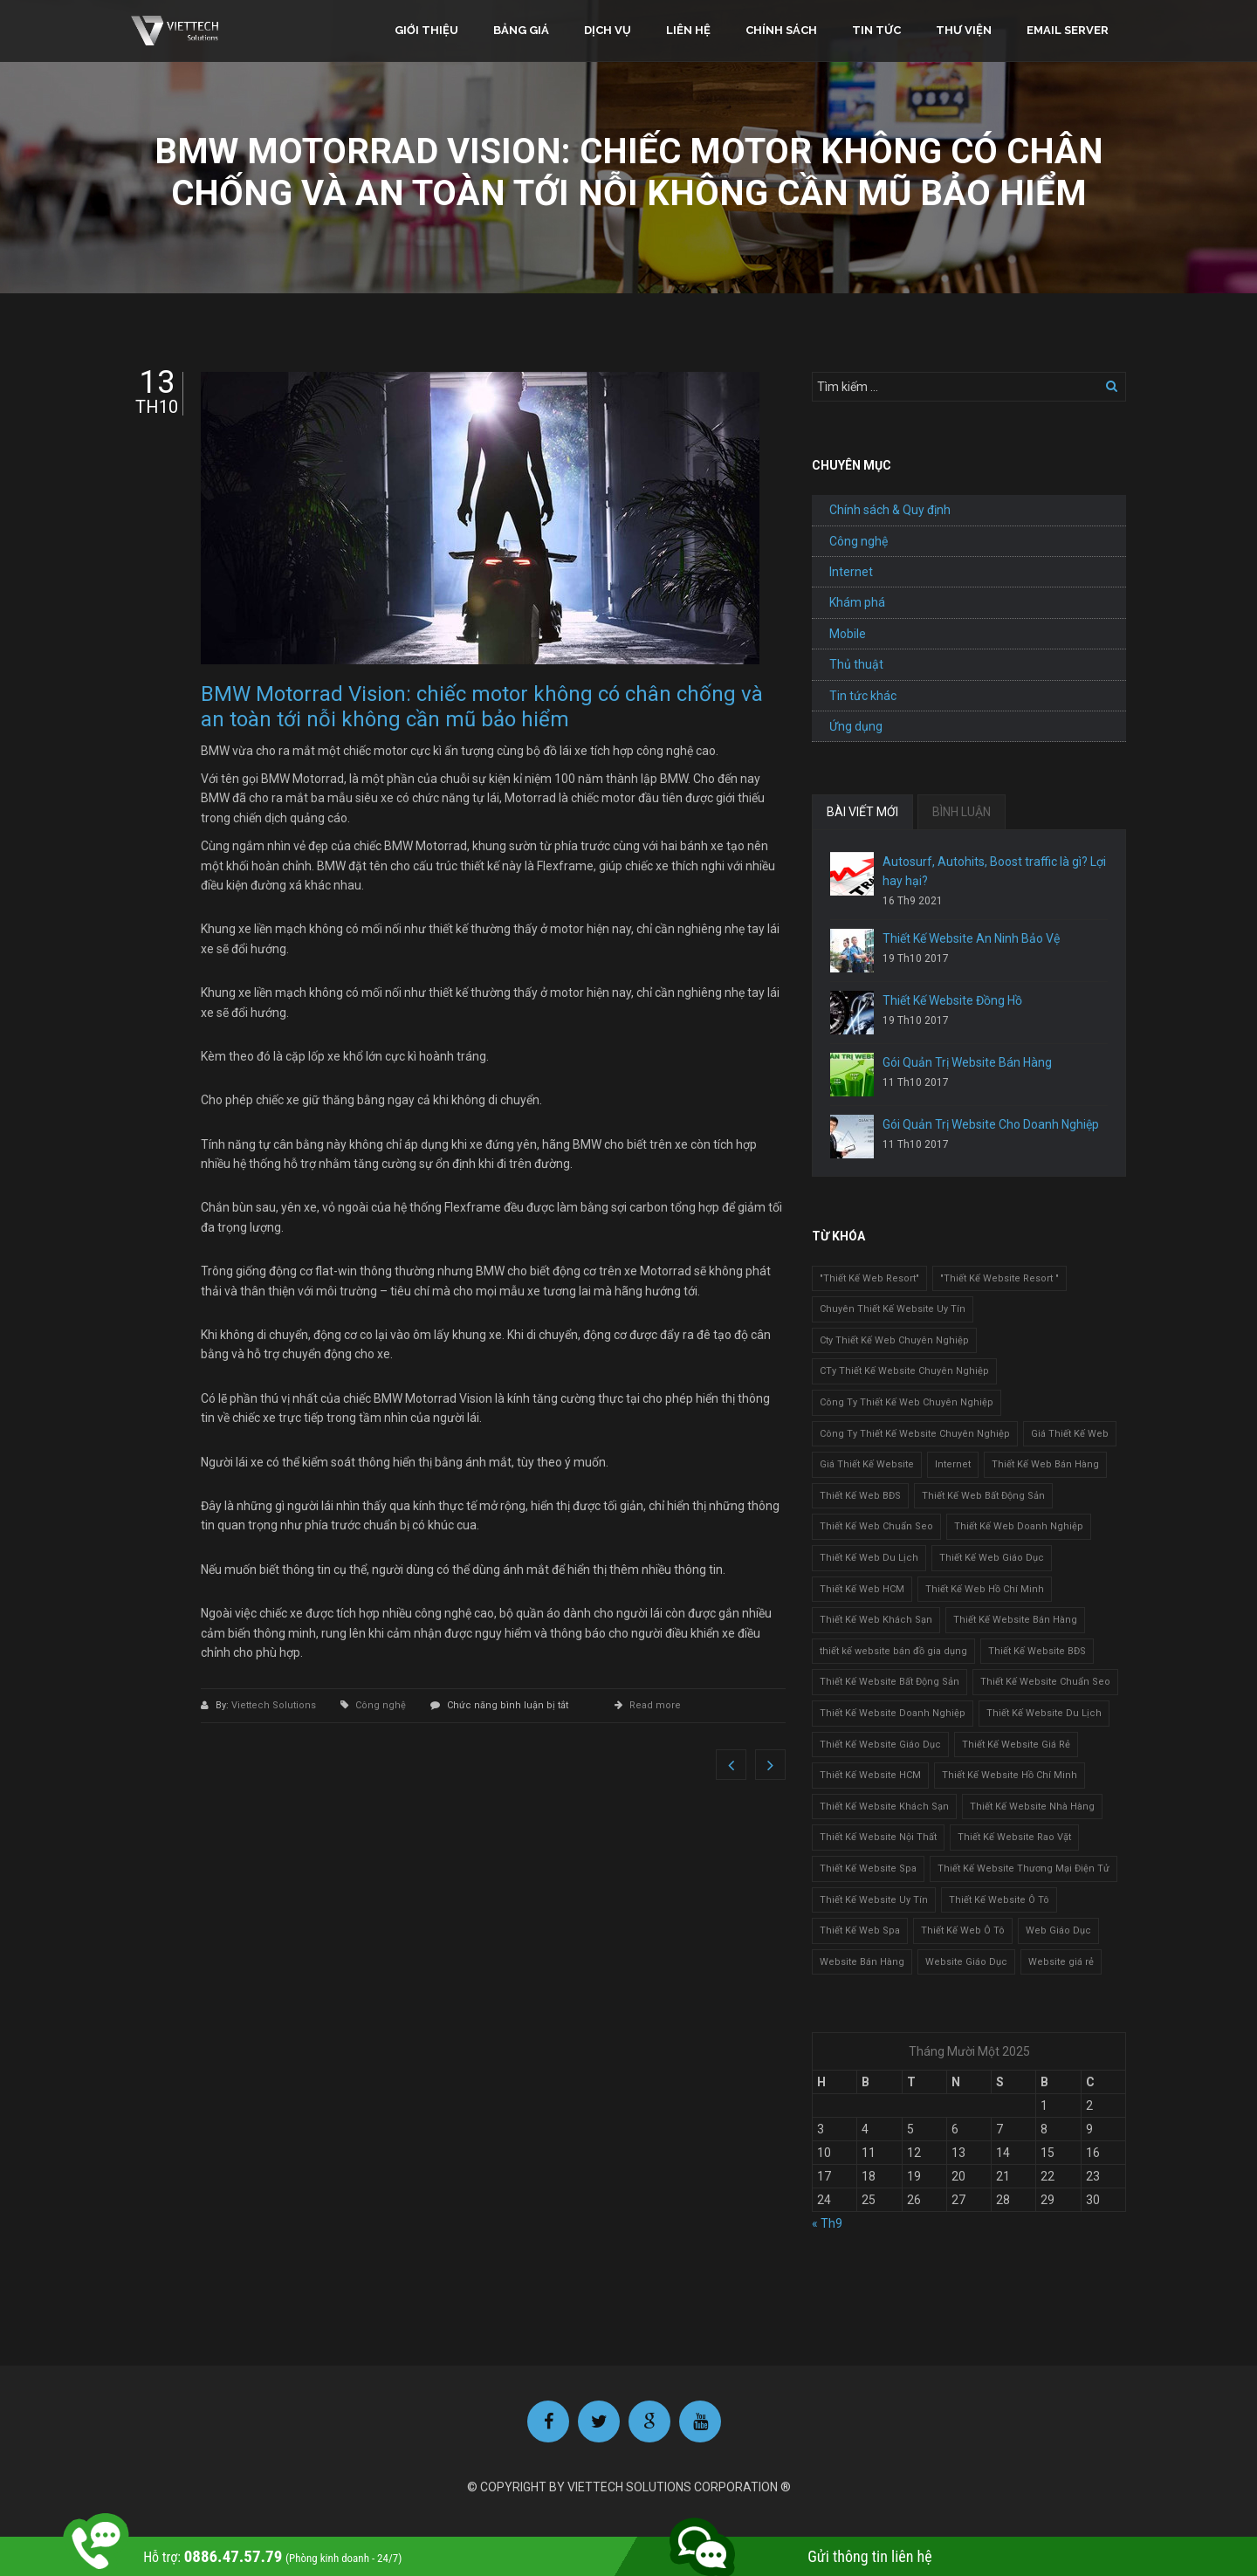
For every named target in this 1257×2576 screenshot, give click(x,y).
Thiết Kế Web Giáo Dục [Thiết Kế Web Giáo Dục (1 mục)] (991, 1557)
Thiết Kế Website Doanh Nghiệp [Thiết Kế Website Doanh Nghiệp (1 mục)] (892, 1713)
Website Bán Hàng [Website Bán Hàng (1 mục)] (862, 1962)
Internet (851, 572)
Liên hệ (688, 30)
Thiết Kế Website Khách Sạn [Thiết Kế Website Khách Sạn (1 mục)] (884, 1806)
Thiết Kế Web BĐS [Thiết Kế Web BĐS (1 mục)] (860, 1495)
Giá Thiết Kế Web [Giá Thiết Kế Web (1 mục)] (1070, 1433)
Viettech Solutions (275, 1705)
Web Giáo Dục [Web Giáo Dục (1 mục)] (1058, 1930)
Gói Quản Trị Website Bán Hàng (967, 1062)
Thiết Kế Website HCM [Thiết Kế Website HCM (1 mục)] (870, 1775)
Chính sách (781, 30)
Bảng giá (521, 30)
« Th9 (827, 2223)
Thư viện (964, 30)
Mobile (847, 634)
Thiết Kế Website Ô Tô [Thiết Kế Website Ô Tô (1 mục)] (999, 1900)
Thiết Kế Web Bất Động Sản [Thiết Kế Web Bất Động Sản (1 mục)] (983, 1495)
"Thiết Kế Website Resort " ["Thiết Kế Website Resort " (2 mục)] (999, 1278)
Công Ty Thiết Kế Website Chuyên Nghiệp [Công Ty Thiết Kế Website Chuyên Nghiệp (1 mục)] (915, 1433)
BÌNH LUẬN (961, 812)
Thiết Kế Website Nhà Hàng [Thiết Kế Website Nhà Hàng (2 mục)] (1032, 1806)
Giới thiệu (426, 30)
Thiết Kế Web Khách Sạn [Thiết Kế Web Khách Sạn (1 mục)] (876, 1619)
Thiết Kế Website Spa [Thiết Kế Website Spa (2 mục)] (868, 1868)
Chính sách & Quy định (890, 510)
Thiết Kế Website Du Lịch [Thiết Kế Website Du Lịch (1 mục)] (1044, 1713)
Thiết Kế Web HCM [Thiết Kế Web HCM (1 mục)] (862, 1589)
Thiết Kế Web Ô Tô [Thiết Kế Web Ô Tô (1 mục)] (963, 1930)
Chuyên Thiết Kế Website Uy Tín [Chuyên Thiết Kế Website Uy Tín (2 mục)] (892, 1309)
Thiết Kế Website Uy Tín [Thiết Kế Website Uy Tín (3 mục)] (874, 1900)
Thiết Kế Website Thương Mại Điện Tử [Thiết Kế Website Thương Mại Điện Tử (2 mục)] (1023, 1868)
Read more (655, 1705)
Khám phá (857, 602)
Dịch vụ (607, 30)
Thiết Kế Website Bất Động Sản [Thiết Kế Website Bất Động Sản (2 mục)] (889, 1681)
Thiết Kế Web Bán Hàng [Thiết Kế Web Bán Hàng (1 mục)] (1045, 1464)
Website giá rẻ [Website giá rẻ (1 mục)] (1061, 1962)
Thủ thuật (856, 664)
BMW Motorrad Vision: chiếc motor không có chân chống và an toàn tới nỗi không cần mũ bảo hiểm (482, 707)
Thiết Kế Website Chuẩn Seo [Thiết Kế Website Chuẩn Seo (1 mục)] (1045, 1681)
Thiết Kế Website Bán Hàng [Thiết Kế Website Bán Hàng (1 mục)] (1015, 1619)
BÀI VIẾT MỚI (862, 812)
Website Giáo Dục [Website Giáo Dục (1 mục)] (966, 1962)
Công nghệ (380, 1705)
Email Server (1068, 30)
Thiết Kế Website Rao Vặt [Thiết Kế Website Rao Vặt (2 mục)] (1014, 1837)
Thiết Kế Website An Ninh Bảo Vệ (971, 938)
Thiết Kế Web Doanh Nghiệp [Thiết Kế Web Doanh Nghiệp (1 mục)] (1018, 1526)
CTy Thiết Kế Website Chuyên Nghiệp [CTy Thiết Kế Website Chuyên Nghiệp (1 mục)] (904, 1371)
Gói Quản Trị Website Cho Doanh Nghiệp (991, 1124)
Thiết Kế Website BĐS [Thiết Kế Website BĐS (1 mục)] (1037, 1651)
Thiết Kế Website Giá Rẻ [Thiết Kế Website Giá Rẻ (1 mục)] (1016, 1744)
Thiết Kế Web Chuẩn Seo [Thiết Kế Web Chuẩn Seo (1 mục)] (876, 1526)
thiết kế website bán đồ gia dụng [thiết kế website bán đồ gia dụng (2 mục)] (893, 1651)
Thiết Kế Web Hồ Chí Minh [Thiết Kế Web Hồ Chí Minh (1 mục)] (984, 1589)
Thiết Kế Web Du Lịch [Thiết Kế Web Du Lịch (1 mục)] (869, 1557)
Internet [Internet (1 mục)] (953, 1464)
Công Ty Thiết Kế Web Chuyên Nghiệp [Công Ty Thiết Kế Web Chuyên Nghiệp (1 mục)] (906, 1402)
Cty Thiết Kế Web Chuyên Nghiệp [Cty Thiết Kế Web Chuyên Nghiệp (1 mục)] (894, 1340)
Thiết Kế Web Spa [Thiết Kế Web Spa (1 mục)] (860, 1930)
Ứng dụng (856, 726)
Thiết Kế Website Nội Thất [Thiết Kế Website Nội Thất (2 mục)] (878, 1837)
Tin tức (876, 30)
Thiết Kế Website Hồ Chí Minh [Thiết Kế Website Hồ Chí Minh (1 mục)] (1009, 1775)
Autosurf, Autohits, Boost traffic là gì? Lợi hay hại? (994, 871)
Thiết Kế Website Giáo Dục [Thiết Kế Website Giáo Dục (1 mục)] (880, 1744)
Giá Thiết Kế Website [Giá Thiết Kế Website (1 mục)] (867, 1464)
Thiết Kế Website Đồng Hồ (952, 1000)
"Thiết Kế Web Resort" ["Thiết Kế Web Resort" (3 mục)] (869, 1278)
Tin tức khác (862, 696)
